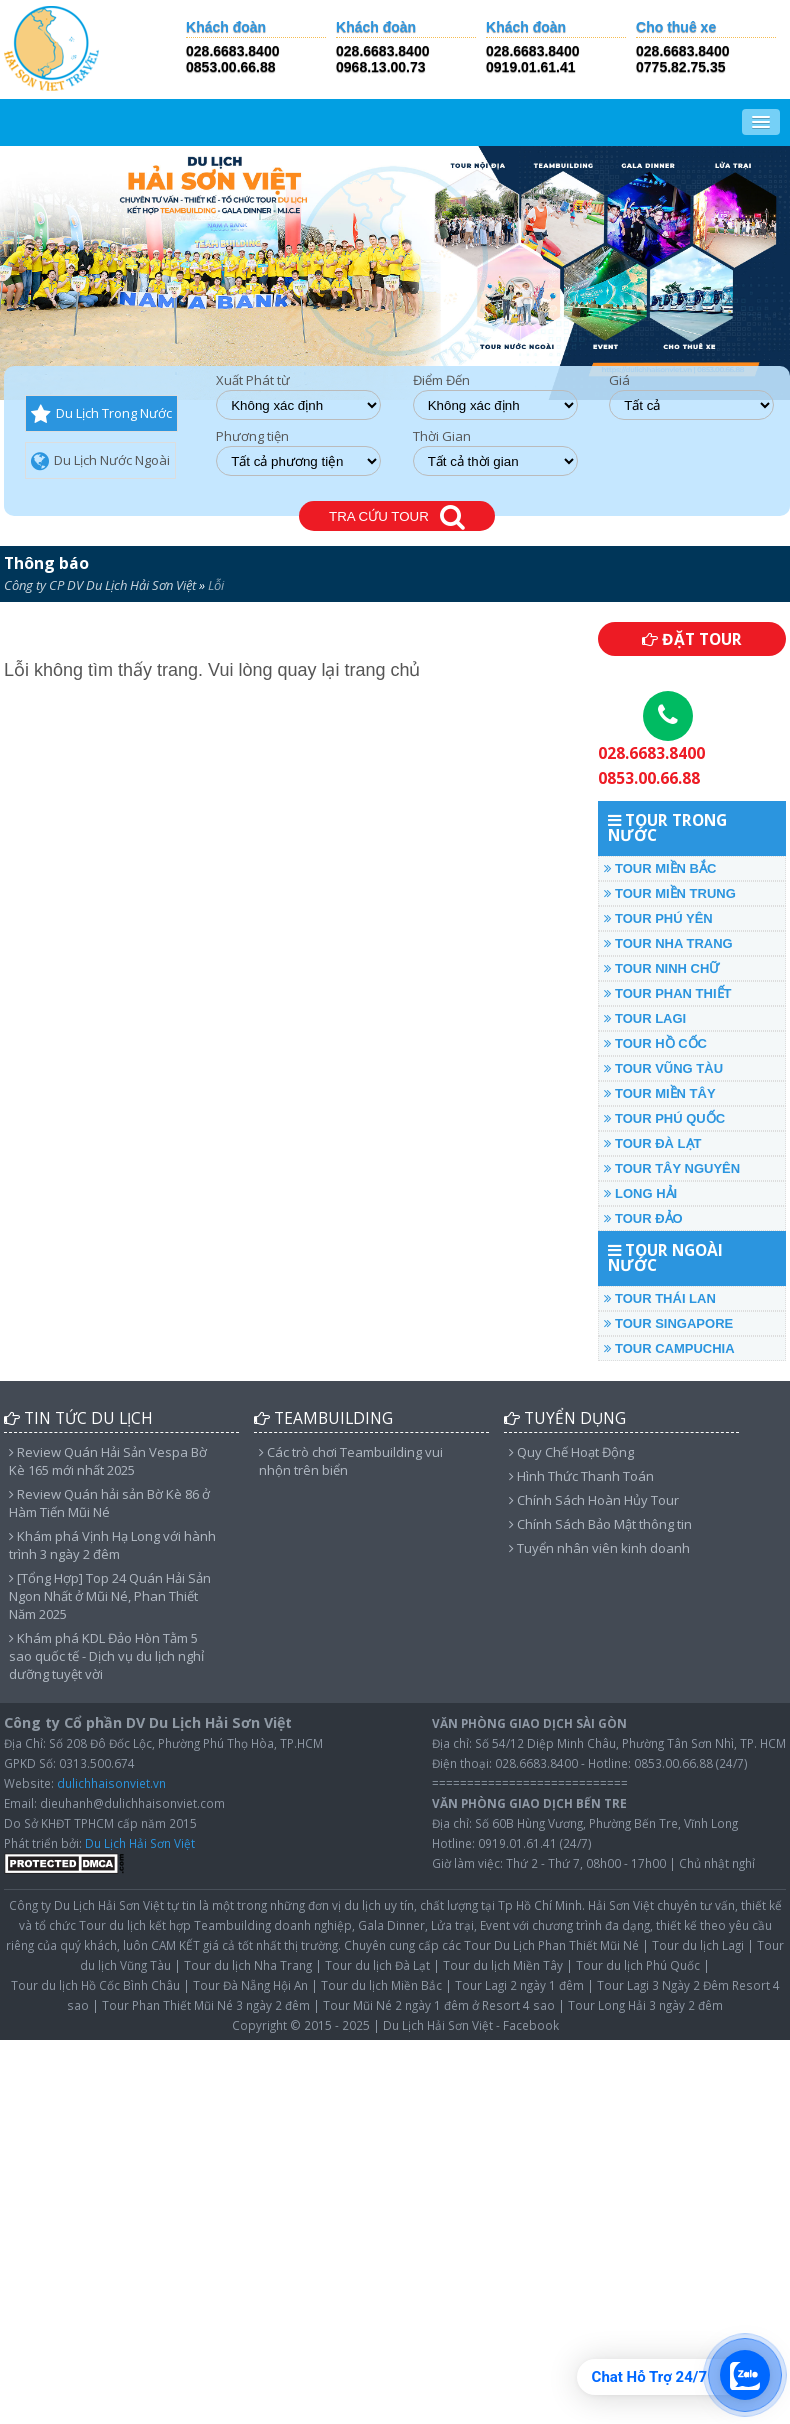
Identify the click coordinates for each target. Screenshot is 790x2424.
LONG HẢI (640, 1193)
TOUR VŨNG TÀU (663, 1068)
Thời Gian (442, 436)
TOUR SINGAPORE (668, 1323)
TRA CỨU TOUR (397, 517)
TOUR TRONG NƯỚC (667, 828)
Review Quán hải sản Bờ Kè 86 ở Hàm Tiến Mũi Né (109, 1503)
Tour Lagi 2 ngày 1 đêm (519, 1985)
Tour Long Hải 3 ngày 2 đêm (645, 2005)
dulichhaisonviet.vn (111, 1783)
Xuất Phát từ (253, 380)
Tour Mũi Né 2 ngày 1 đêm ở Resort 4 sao (439, 2005)
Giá (619, 380)
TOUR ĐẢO (643, 1218)
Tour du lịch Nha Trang (248, 1965)
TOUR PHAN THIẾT (667, 993)
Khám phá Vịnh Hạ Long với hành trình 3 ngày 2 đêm (112, 1545)
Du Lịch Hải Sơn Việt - (441, 2025)
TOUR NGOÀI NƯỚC (665, 1258)
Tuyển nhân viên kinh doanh (599, 1548)
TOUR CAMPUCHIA (669, 1348)
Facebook (531, 2025)
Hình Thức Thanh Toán (581, 1476)
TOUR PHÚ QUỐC (664, 1118)
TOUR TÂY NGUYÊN (672, 1168)
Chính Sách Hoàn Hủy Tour (594, 1500)
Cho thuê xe (676, 27)
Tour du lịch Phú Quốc (638, 1965)
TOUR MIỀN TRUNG (669, 893)
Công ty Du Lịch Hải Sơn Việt (86, 1905)
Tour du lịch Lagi (698, 1945)
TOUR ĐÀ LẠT (652, 1143)
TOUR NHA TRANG (668, 943)
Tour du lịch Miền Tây (503, 1965)
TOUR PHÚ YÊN (658, 918)
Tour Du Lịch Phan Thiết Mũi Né (551, 1945)
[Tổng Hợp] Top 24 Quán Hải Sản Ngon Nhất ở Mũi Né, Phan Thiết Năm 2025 (110, 1596)
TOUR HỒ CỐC (655, 1043)
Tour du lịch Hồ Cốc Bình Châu (95, 1985)
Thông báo (46, 563)
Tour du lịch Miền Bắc (381, 1985)
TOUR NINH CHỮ (661, 968)
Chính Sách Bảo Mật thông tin (600, 1524)
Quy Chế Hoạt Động (571, 1452)
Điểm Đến (441, 380)
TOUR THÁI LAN (659, 1298)
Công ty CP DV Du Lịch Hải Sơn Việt (100, 585)
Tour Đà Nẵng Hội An (250, 1985)
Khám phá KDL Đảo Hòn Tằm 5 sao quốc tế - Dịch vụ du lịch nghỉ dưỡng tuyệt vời (106, 1656)
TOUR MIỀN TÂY (659, 1093)
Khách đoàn (226, 27)
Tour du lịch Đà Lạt (377, 1965)
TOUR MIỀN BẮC (660, 868)
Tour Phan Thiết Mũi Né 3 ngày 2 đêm (206, 2005)
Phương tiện (252, 436)
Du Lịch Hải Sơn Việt (140, 1843)
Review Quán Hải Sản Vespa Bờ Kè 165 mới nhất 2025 (108, 1461)
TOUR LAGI (645, 1018)
